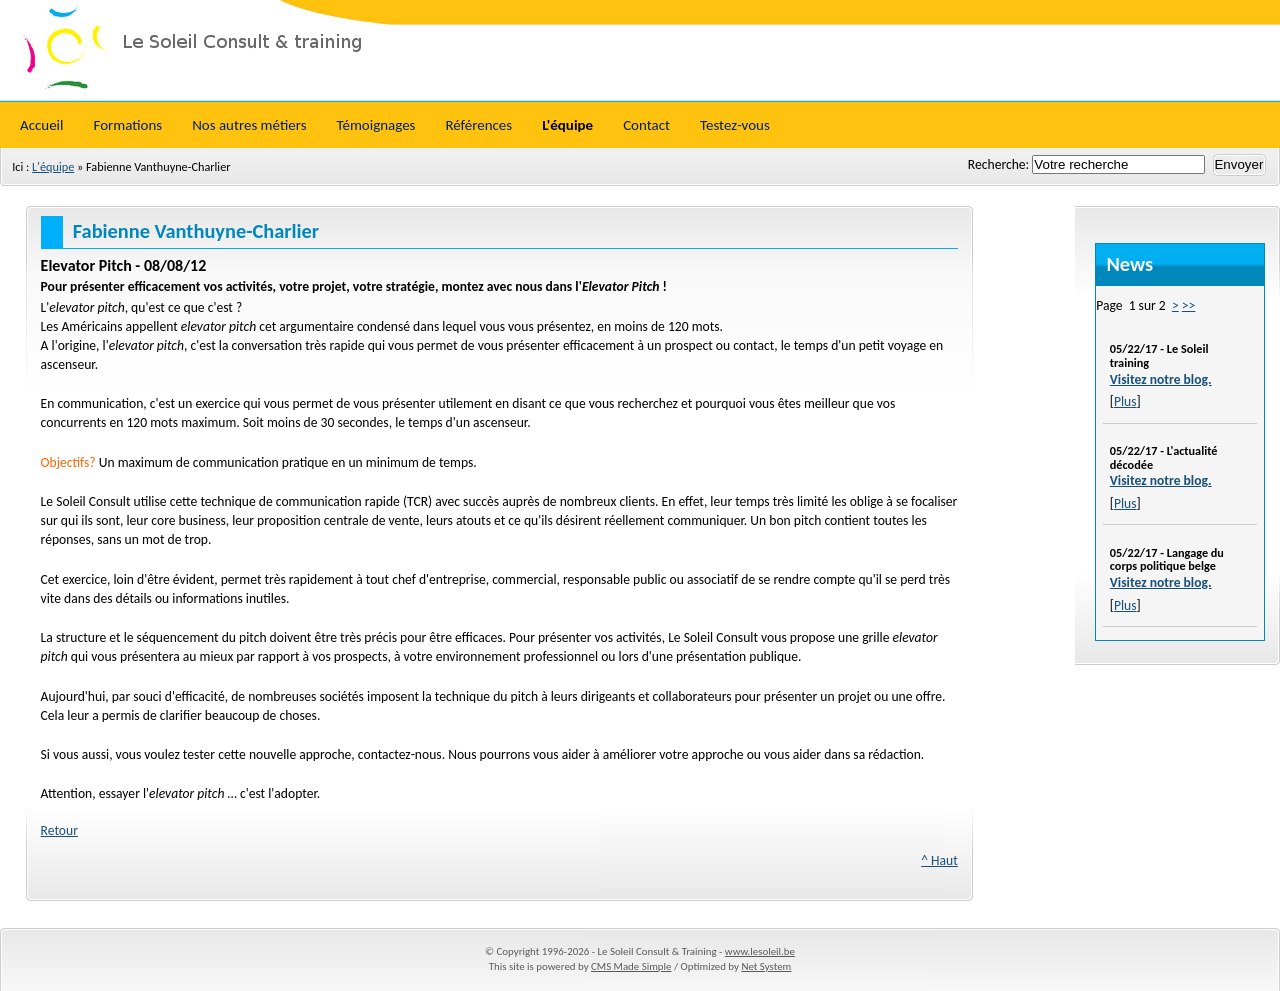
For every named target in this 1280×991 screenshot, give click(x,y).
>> (1189, 305)
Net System (766, 966)
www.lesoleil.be (760, 951)
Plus (1125, 401)
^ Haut (939, 860)
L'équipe (53, 166)
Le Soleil (640, 50)
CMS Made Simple (631, 966)
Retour (59, 830)
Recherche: (1000, 164)
